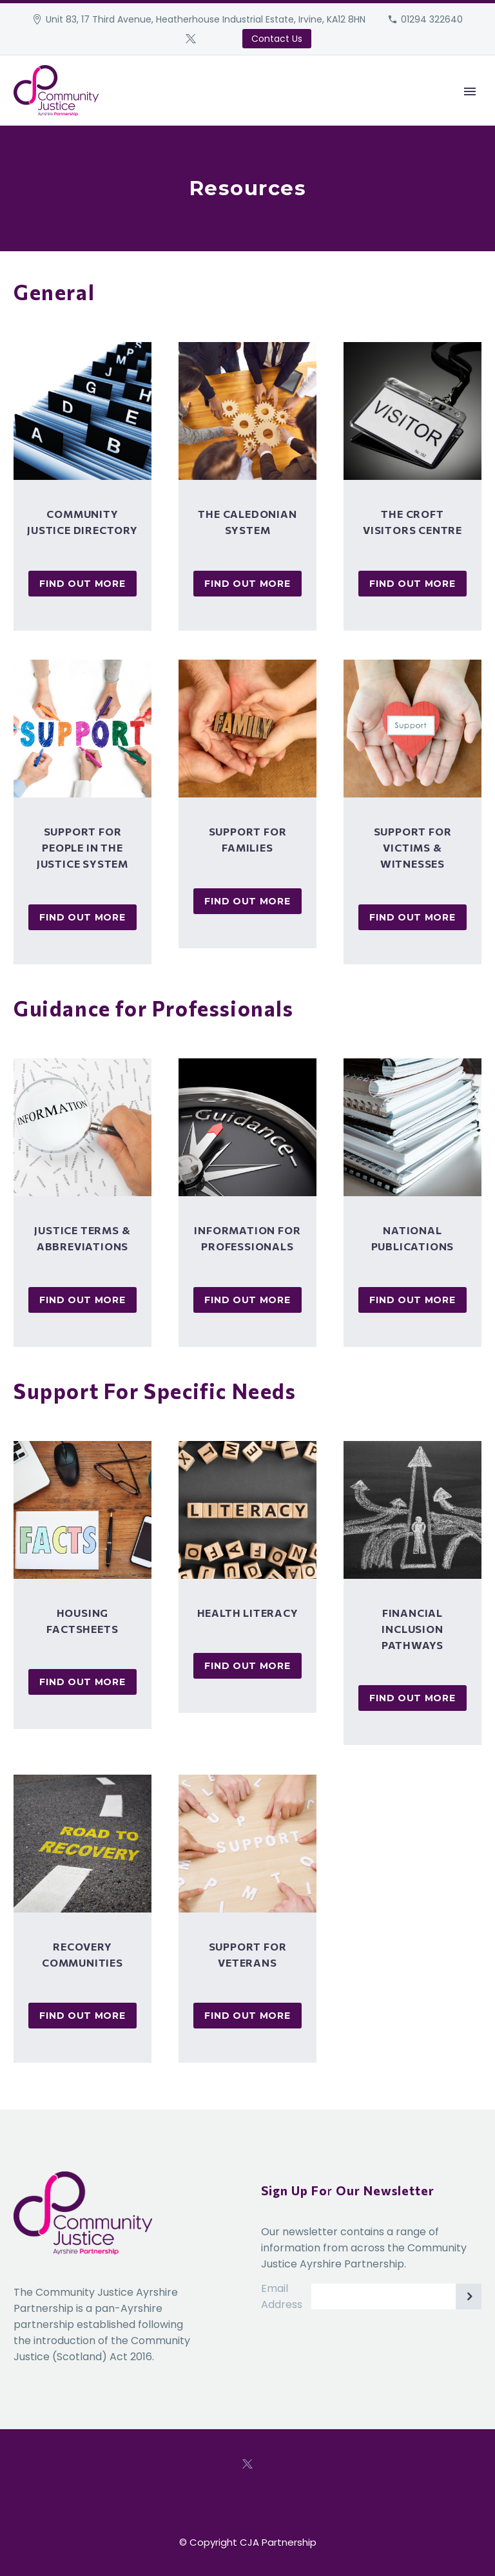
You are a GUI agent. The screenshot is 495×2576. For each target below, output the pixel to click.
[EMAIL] (396, 2296)
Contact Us (276, 38)
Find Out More (82, 583)
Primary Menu (470, 91)
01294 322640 (432, 19)
